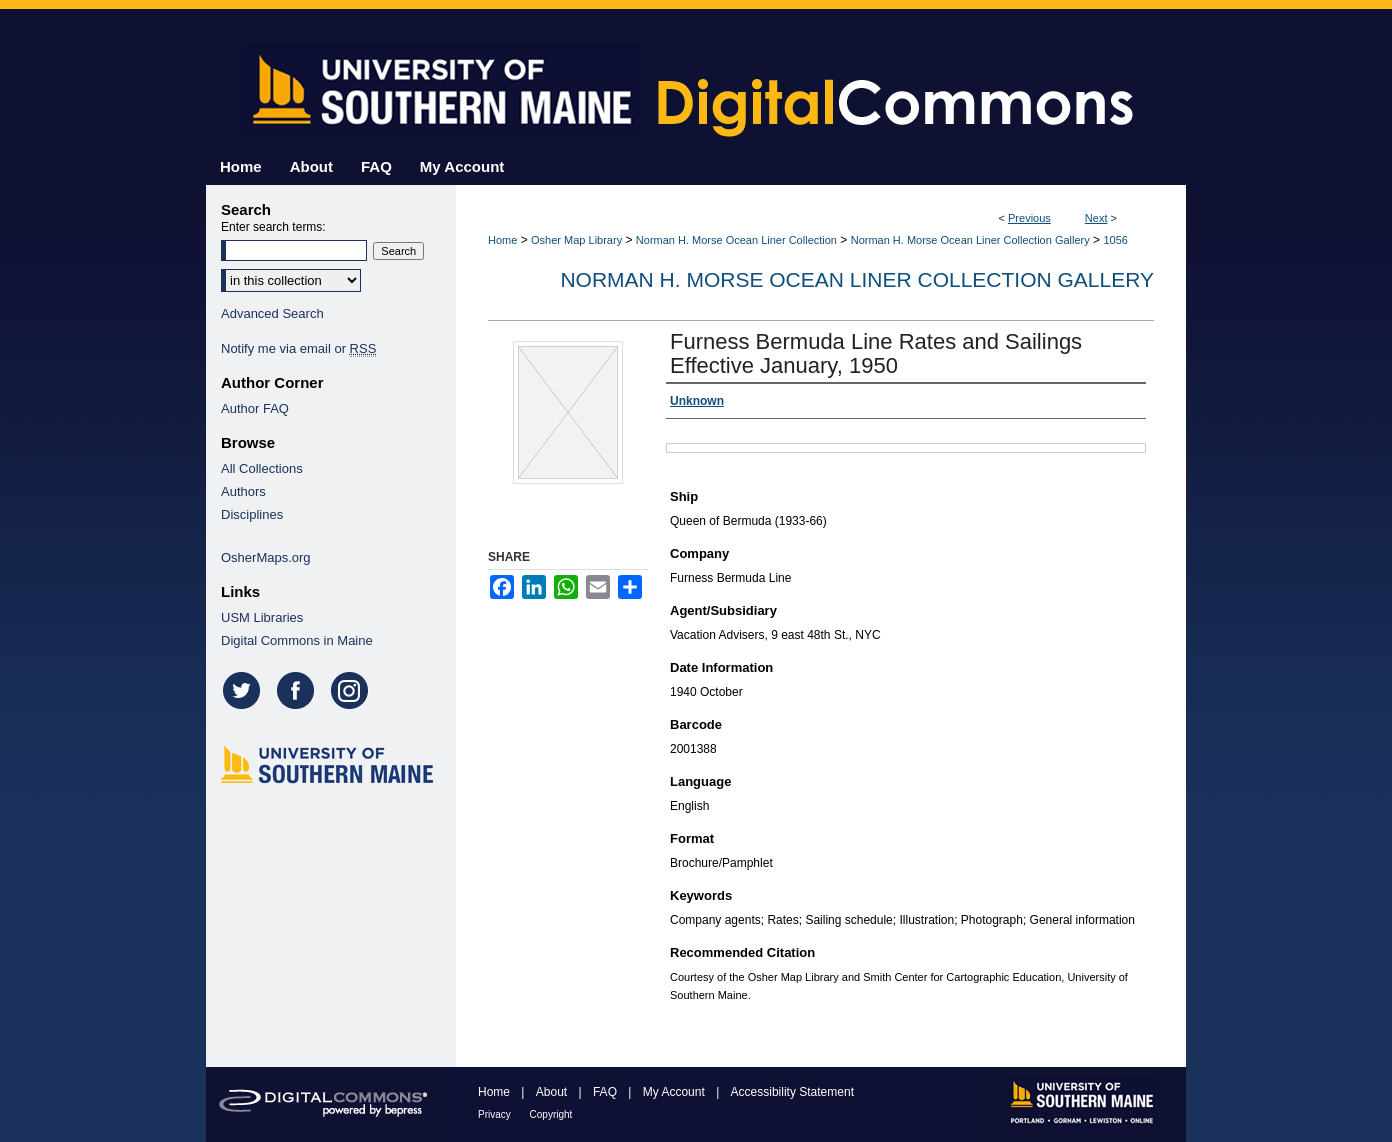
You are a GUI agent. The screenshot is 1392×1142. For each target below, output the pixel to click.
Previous (1029, 218)
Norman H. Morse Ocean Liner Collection (736, 240)
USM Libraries (262, 617)
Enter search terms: (273, 227)
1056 (1115, 240)
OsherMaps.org (266, 557)
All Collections (262, 468)
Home (502, 240)
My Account (675, 1092)
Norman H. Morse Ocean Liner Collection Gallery (970, 240)
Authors (243, 491)
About (553, 1092)
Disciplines (252, 514)
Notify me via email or (298, 348)
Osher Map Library (576, 240)
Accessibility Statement (792, 1092)
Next (1096, 218)
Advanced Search (272, 313)
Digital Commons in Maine (297, 640)
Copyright (551, 1114)
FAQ (606, 1092)
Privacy (496, 1114)
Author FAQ (255, 408)
